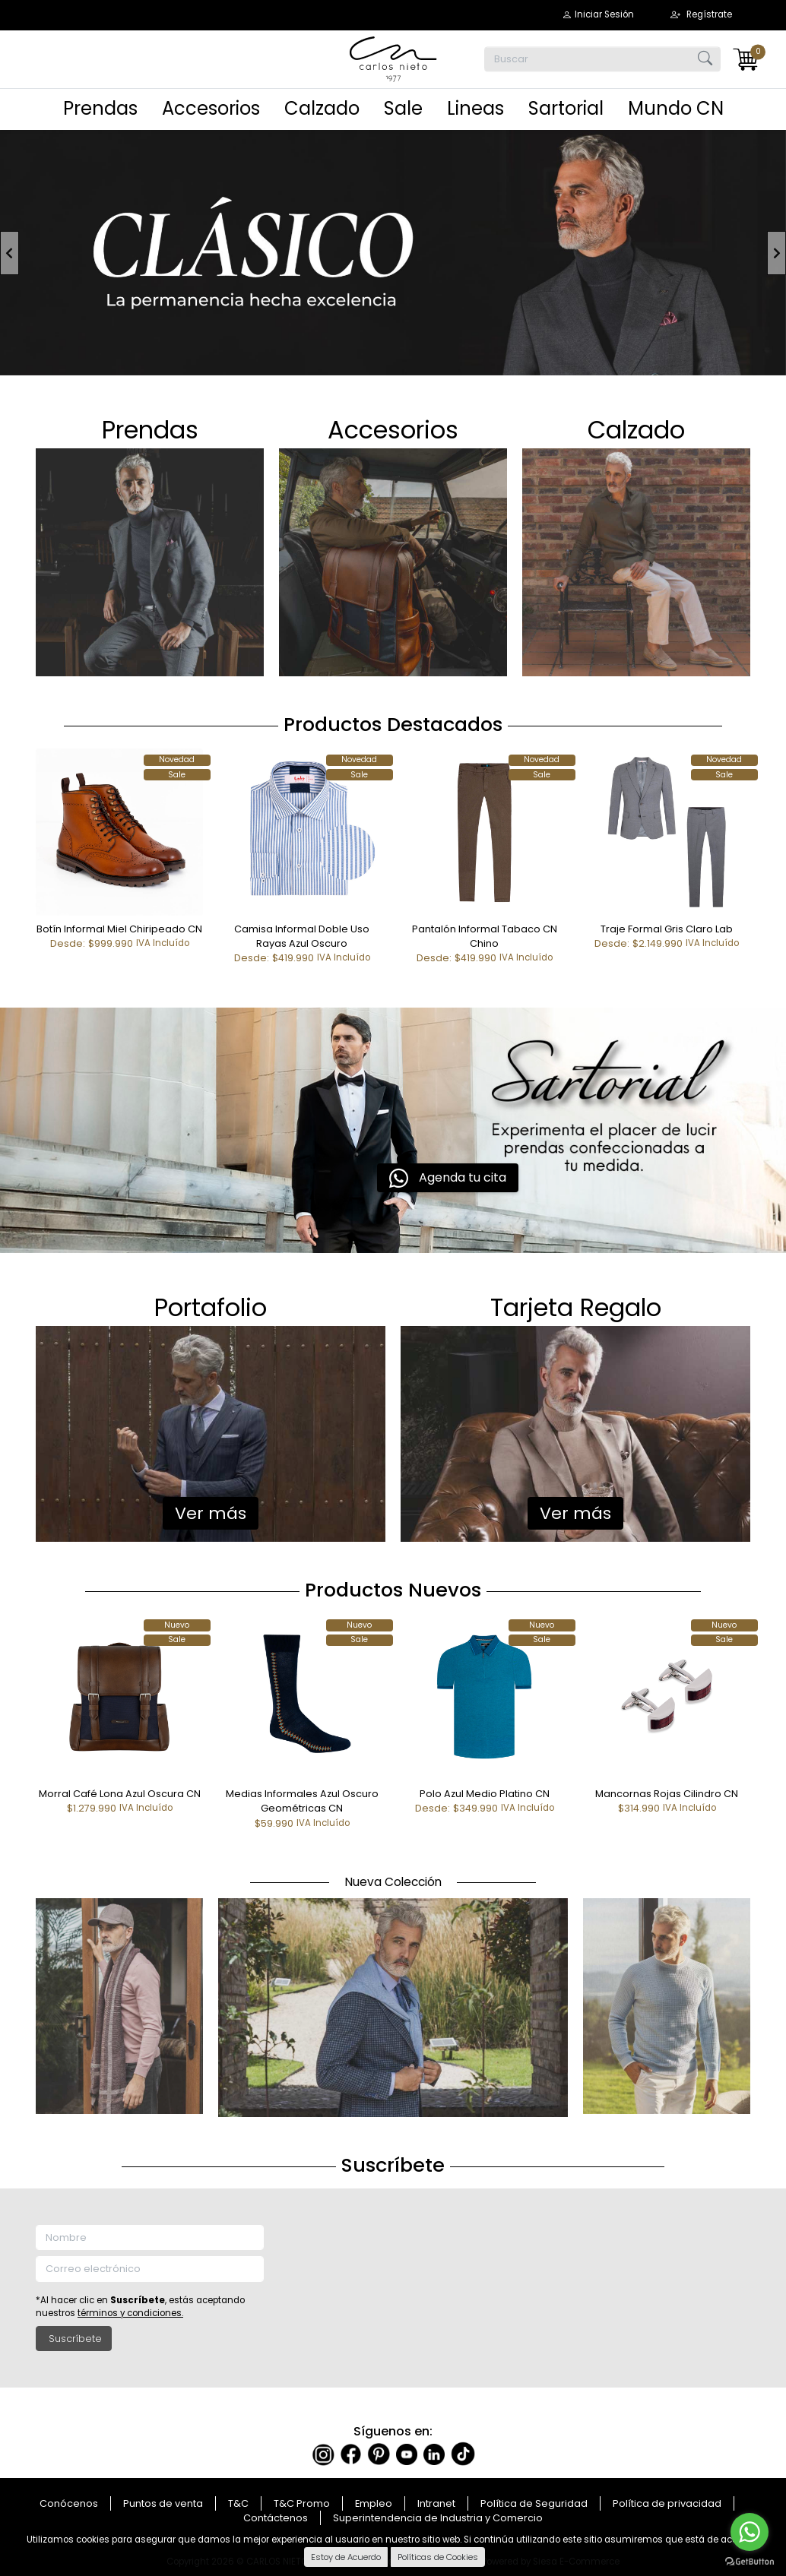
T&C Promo (302, 2503)
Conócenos (69, 2503)
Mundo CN (676, 108)
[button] (598, 15)
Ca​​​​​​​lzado (636, 430)
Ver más (210, 1513)
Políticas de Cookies (438, 2557)
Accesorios (211, 108)
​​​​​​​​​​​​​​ (150, 560)
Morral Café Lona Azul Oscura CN (120, 1793)
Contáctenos (275, 2517)
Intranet (436, 2503)
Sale (403, 108)
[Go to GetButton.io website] (749, 2560)
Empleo (373, 2503)
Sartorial (566, 108)
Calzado (322, 108)
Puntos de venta (163, 2503)
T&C (238, 2503)
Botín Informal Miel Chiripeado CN (119, 928)
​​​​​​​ (636, 560)
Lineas (475, 108)
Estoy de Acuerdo (346, 2557)
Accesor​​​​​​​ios (393, 430)
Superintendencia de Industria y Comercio (438, 2517)
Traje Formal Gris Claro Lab (667, 928)
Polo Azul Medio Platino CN (485, 1793)
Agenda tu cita (447, 1178)
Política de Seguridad (534, 2503)
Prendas (100, 108)
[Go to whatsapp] (750, 2532)
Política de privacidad (667, 2503)
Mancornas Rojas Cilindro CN (666, 1793)
